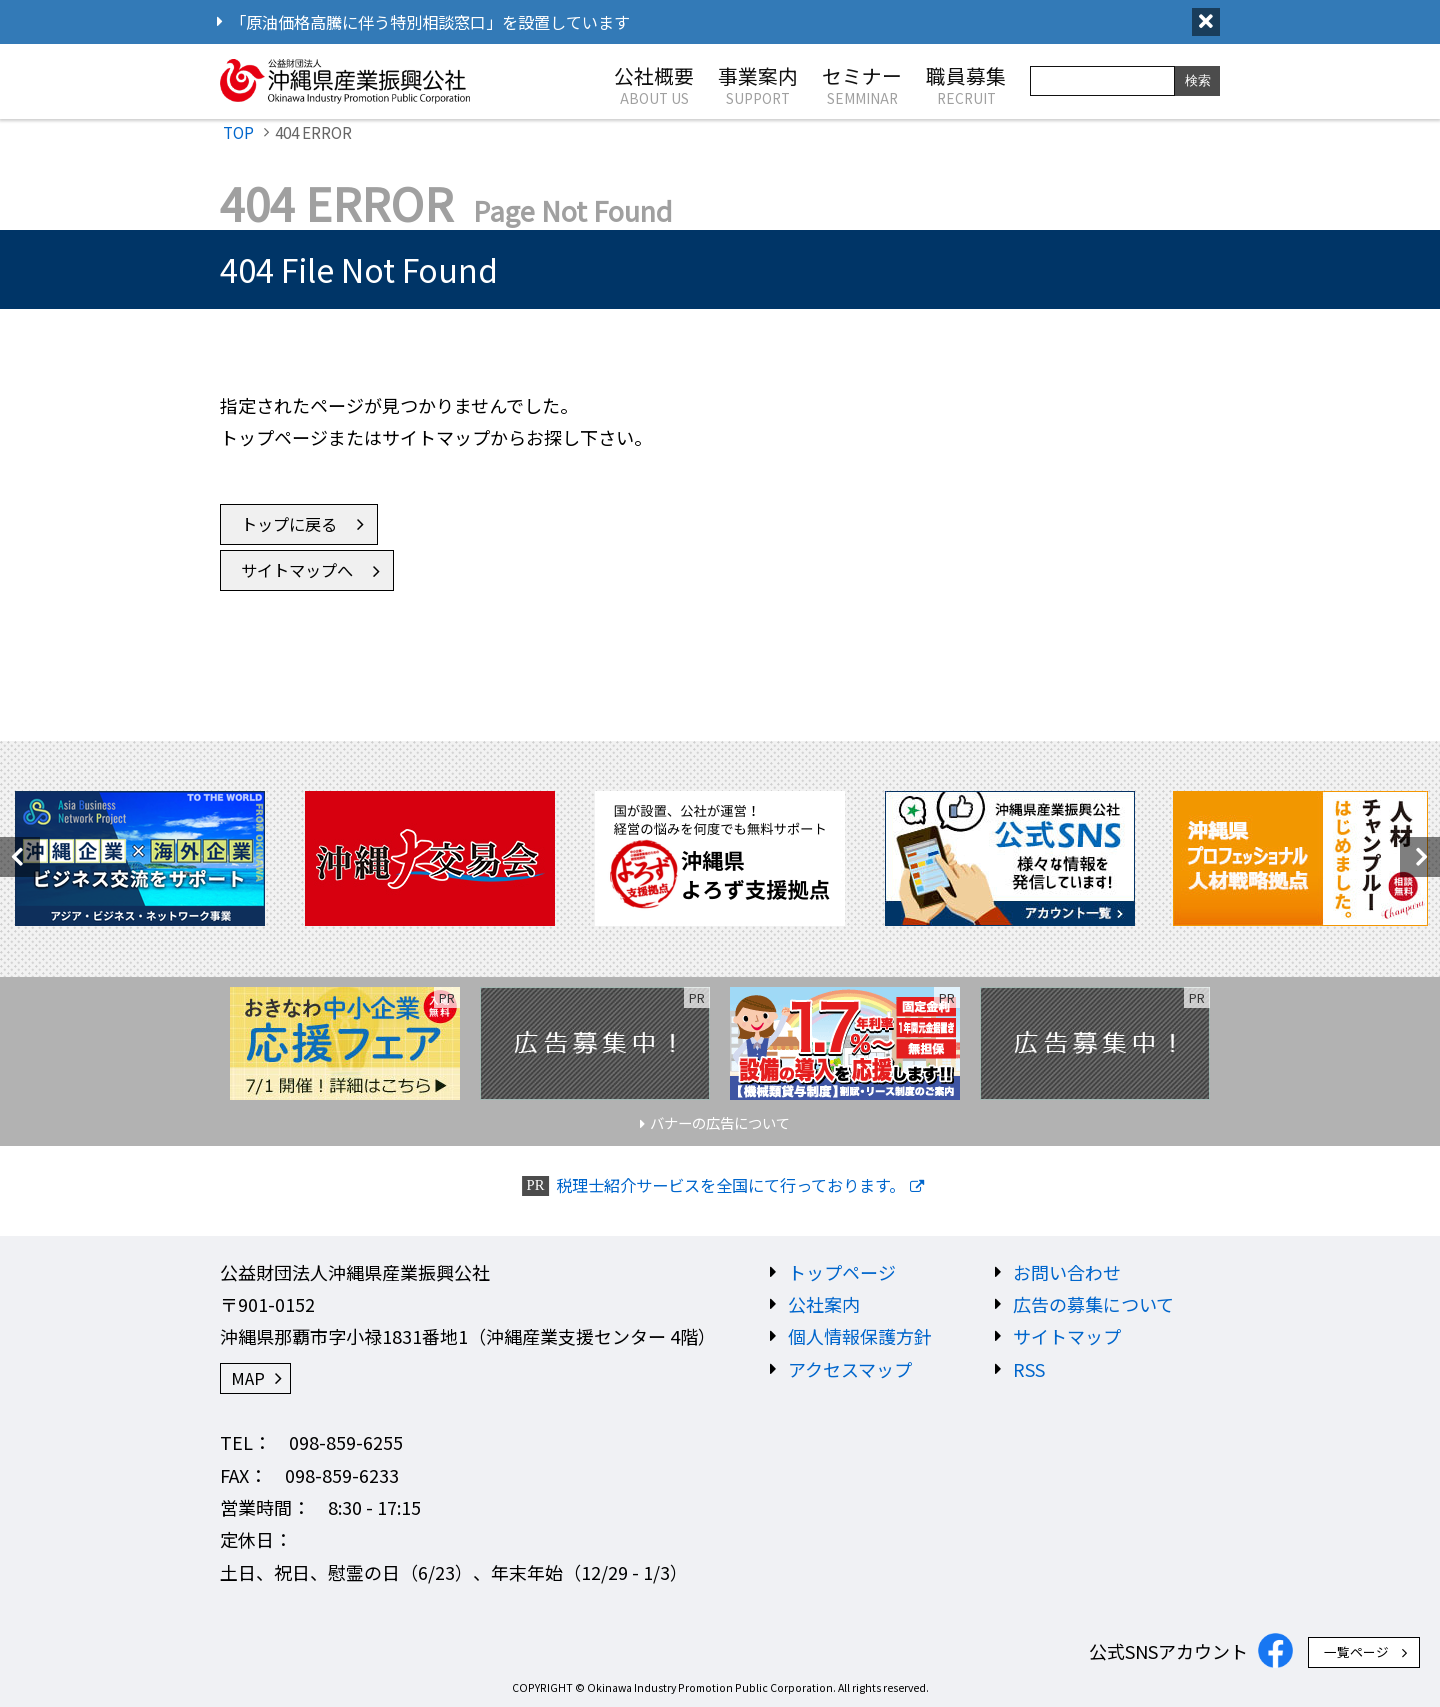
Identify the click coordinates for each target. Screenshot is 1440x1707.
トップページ (842, 1272)
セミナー (862, 84)
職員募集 (966, 84)
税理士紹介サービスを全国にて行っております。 (730, 1185)
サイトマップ (1067, 1336)
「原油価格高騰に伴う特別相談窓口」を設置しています (430, 22)
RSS (1029, 1369)
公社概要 (654, 84)
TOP (238, 132)
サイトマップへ (297, 570)
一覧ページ (1356, 1651)
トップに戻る (289, 524)
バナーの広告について (720, 1122)
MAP (248, 1378)
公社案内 (824, 1304)
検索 (1198, 80)
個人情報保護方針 (860, 1336)
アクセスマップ (850, 1369)
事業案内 (758, 84)
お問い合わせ (1067, 1272)
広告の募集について (1093, 1304)
